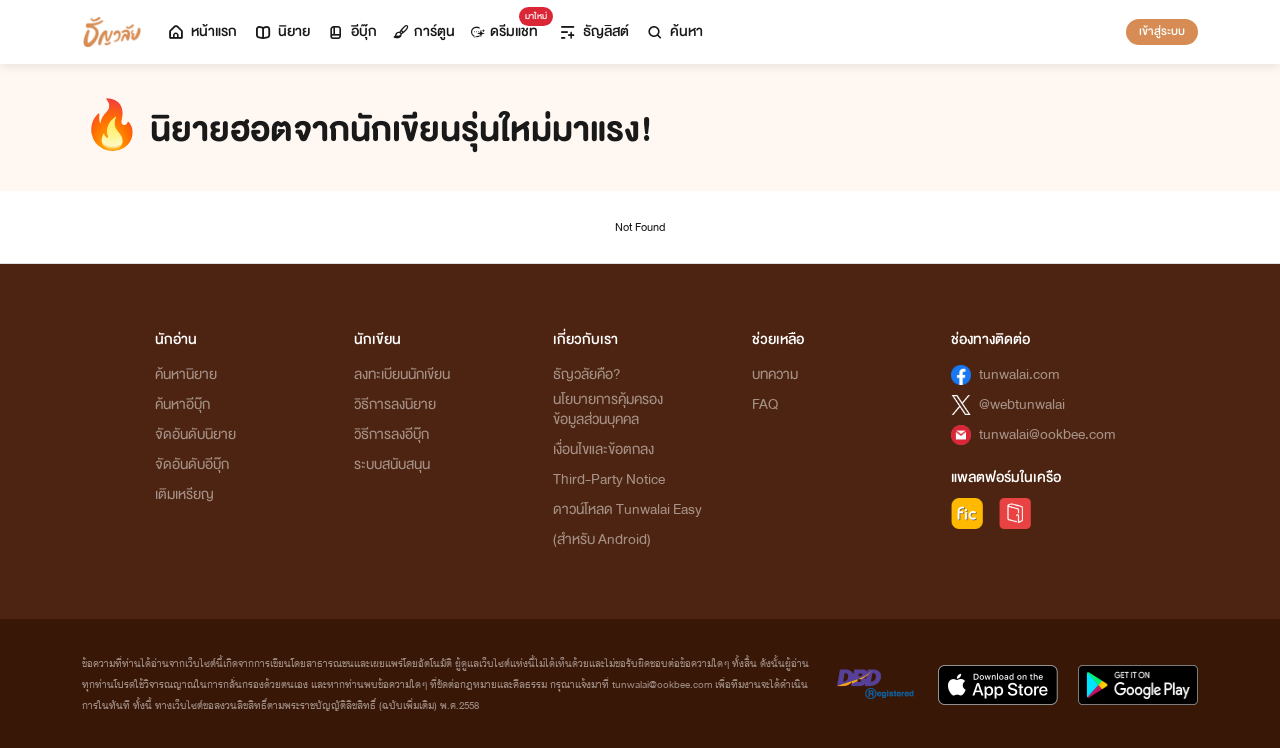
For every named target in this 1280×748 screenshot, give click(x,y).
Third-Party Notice (609, 479)
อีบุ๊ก (351, 31)
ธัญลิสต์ (593, 31)
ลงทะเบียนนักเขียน (402, 374)
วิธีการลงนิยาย (395, 404)
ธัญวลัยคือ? (587, 374)
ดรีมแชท (508, 26)
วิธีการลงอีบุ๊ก (391, 434)
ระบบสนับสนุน (392, 464)
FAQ (765, 404)
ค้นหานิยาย (186, 374)
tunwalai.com (1019, 374)
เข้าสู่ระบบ (1162, 31)
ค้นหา (674, 31)
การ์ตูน (424, 31)
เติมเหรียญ (184, 494)
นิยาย (281, 31)
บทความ (775, 374)
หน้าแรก (201, 31)
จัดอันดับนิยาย (195, 434)
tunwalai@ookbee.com (1047, 434)
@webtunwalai (1022, 404)
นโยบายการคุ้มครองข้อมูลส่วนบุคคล (608, 409)
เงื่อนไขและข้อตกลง (603, 449)
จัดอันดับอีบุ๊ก (192, 464)
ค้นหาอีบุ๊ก (182, 404)
